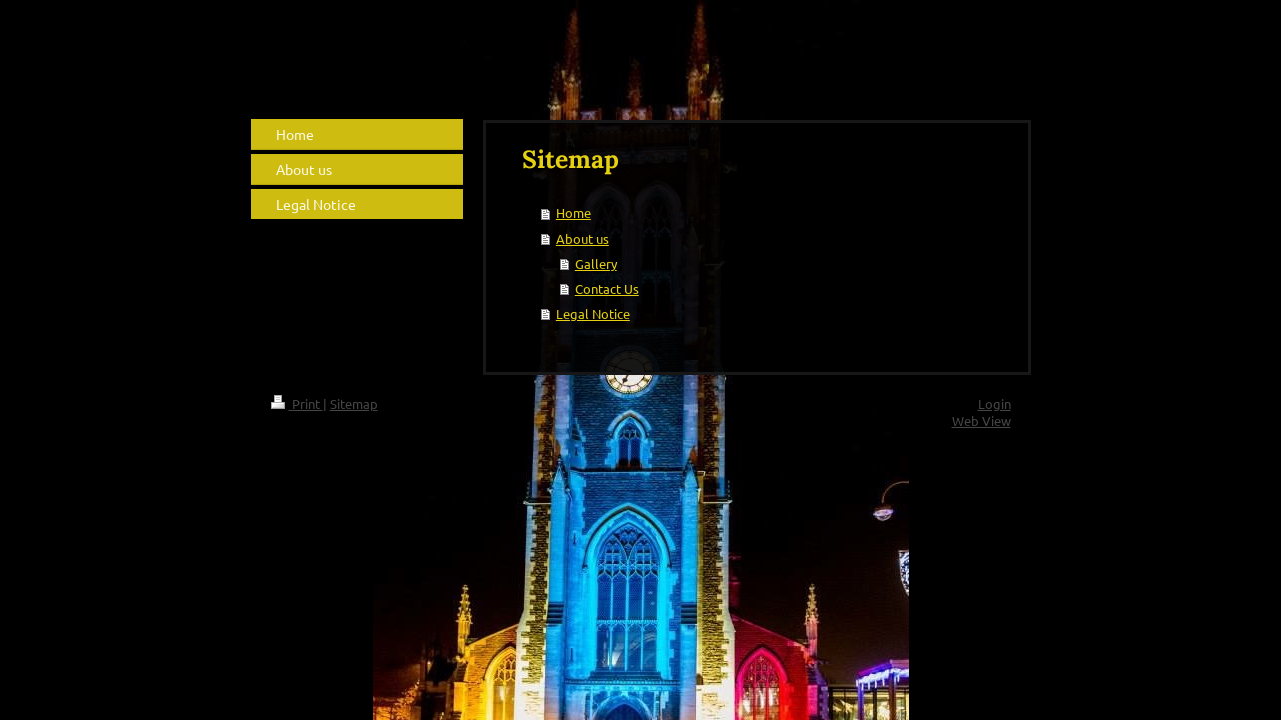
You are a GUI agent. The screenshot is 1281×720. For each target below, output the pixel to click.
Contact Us (607, 288)
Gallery (596, 263)
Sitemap (354, 403)
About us (582, 238)
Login (994, 403)
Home (573, 212)
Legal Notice (593, 313)
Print (297, 403)
